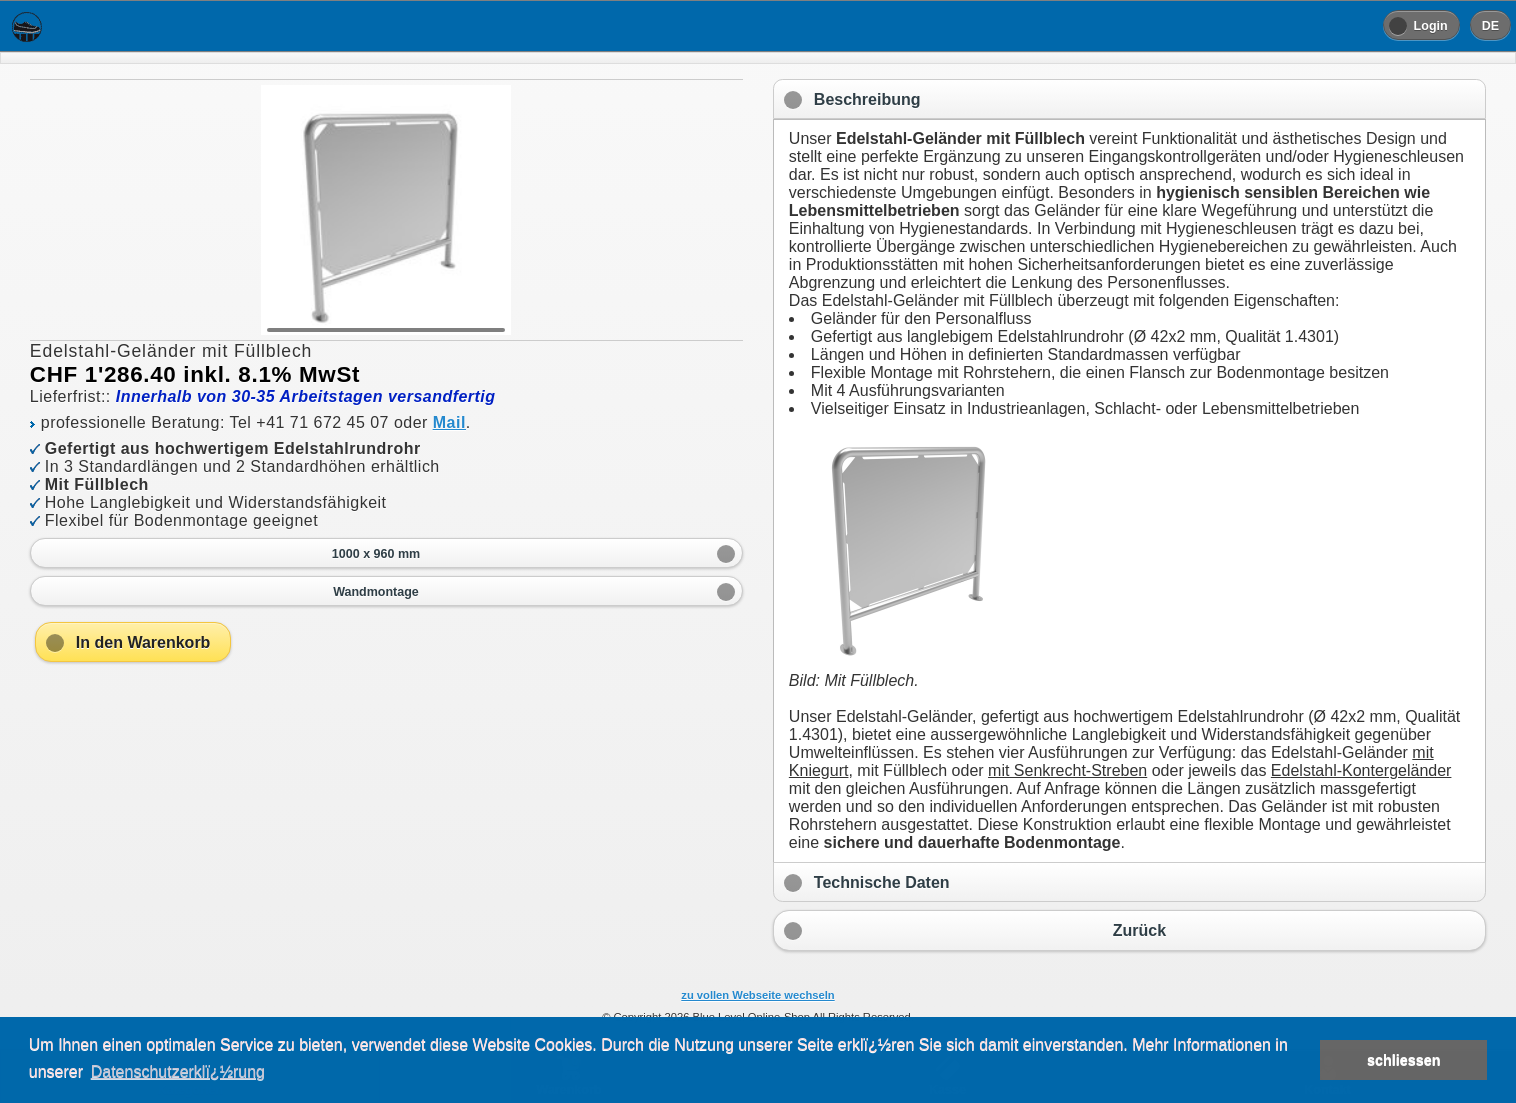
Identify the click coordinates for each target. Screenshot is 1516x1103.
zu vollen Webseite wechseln (757, 995)
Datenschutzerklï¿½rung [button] (178, 1071)
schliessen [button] (1404, 1060)
